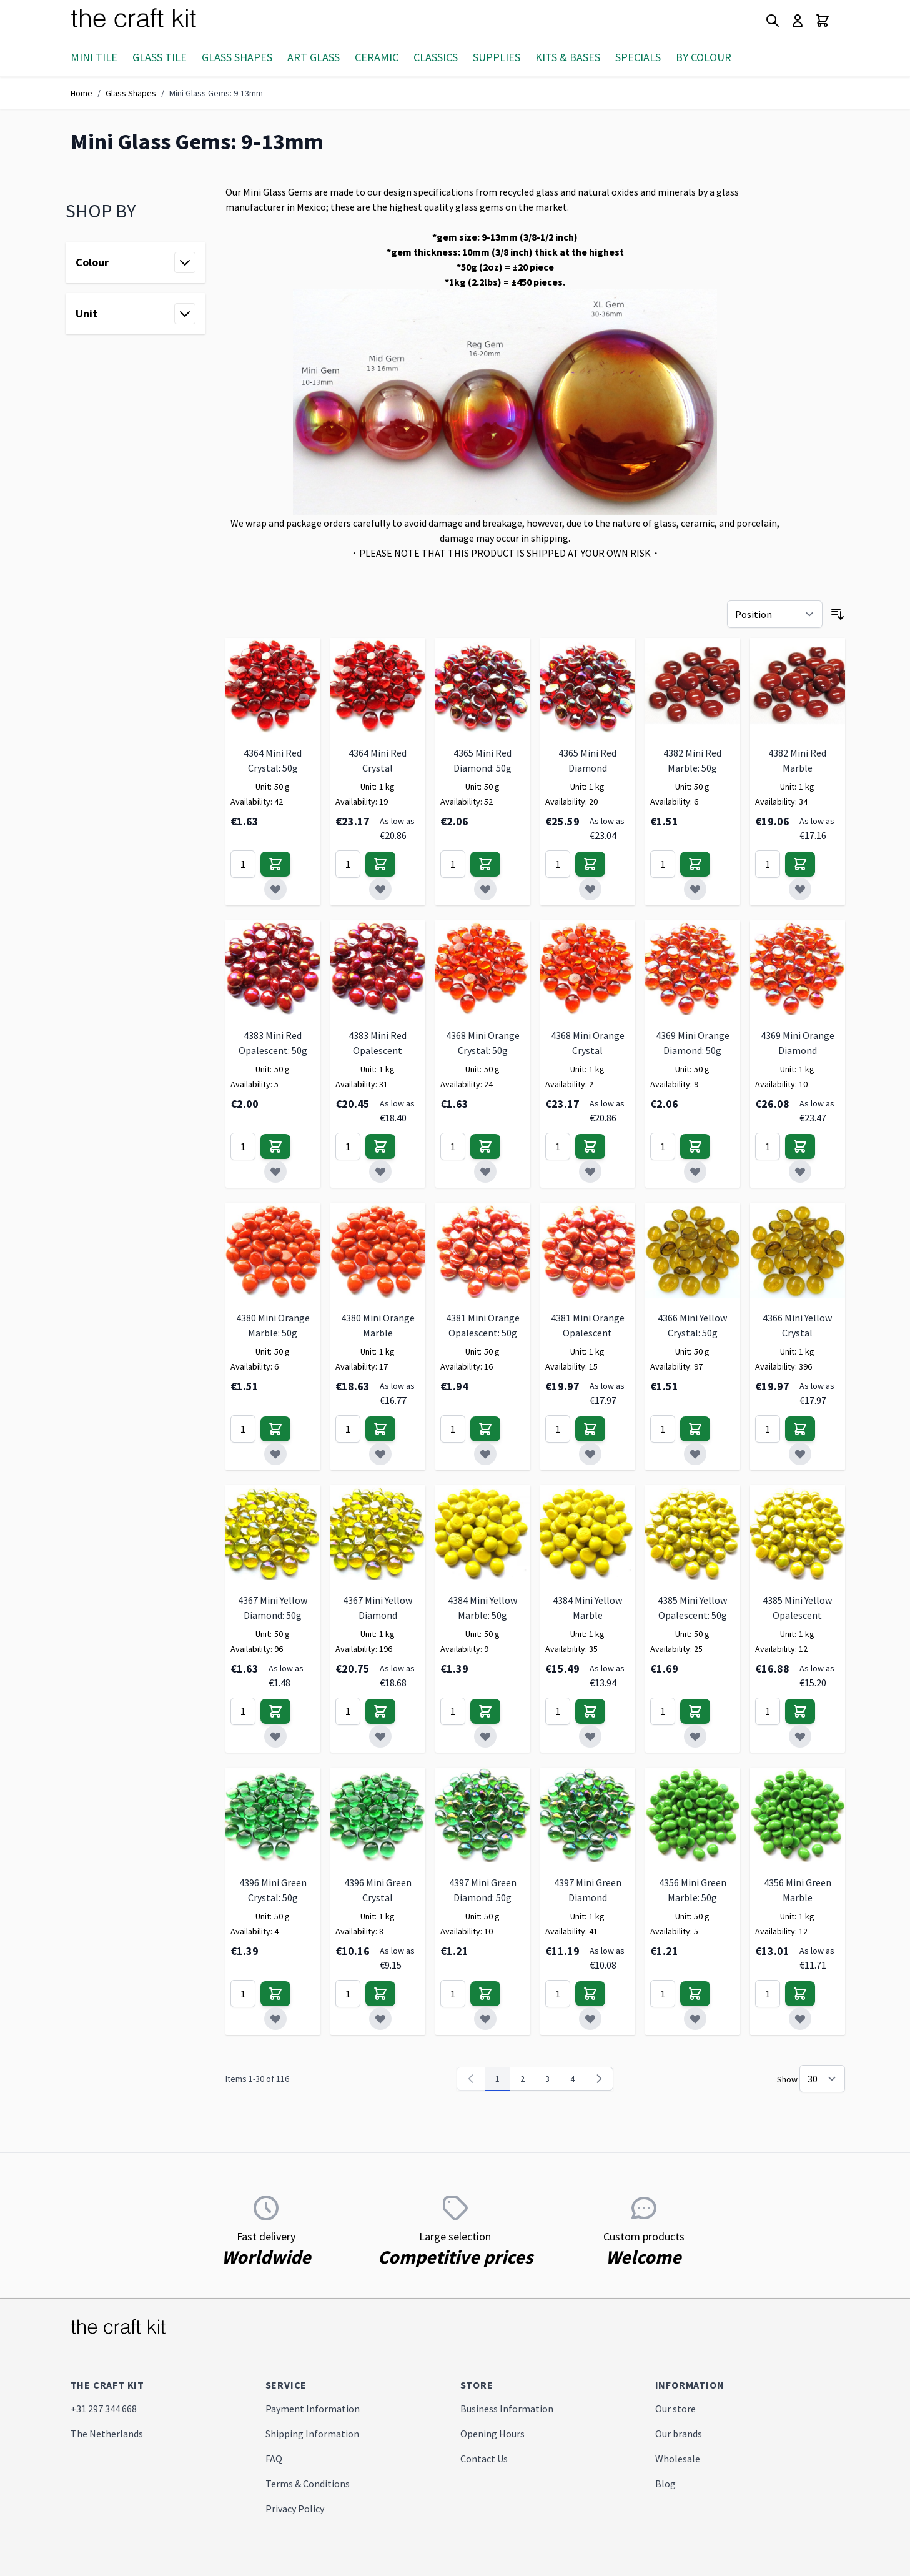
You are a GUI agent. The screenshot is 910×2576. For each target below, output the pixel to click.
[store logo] (149, 20)
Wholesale (677, 2458)
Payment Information (312, 2408)
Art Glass (313, 57)
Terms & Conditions (307, 2483)
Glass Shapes (237, 57)
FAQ (273, 2458)
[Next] (599, 2079)
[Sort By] (775, 614)
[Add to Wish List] (275, 889)
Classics (435, 57)
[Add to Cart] (275, 864)
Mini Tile (94, 57)
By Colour (703, 57)
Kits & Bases (567, 57)
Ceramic (376, 57)
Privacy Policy (294, 2508)
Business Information (506, 2408)
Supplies (496, 57)
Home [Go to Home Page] (81, 93)
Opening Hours (492, 2433)
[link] (471, 2079)
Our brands (678, 2433)
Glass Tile (159, 57)
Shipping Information (312, 2433)
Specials (638, 57)
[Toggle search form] (773, 21)
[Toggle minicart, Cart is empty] (823, 21)
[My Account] (798, 21)
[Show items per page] (822, 2078)
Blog (665, 2483)
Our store (675, 2408)
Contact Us (484, 2458)
